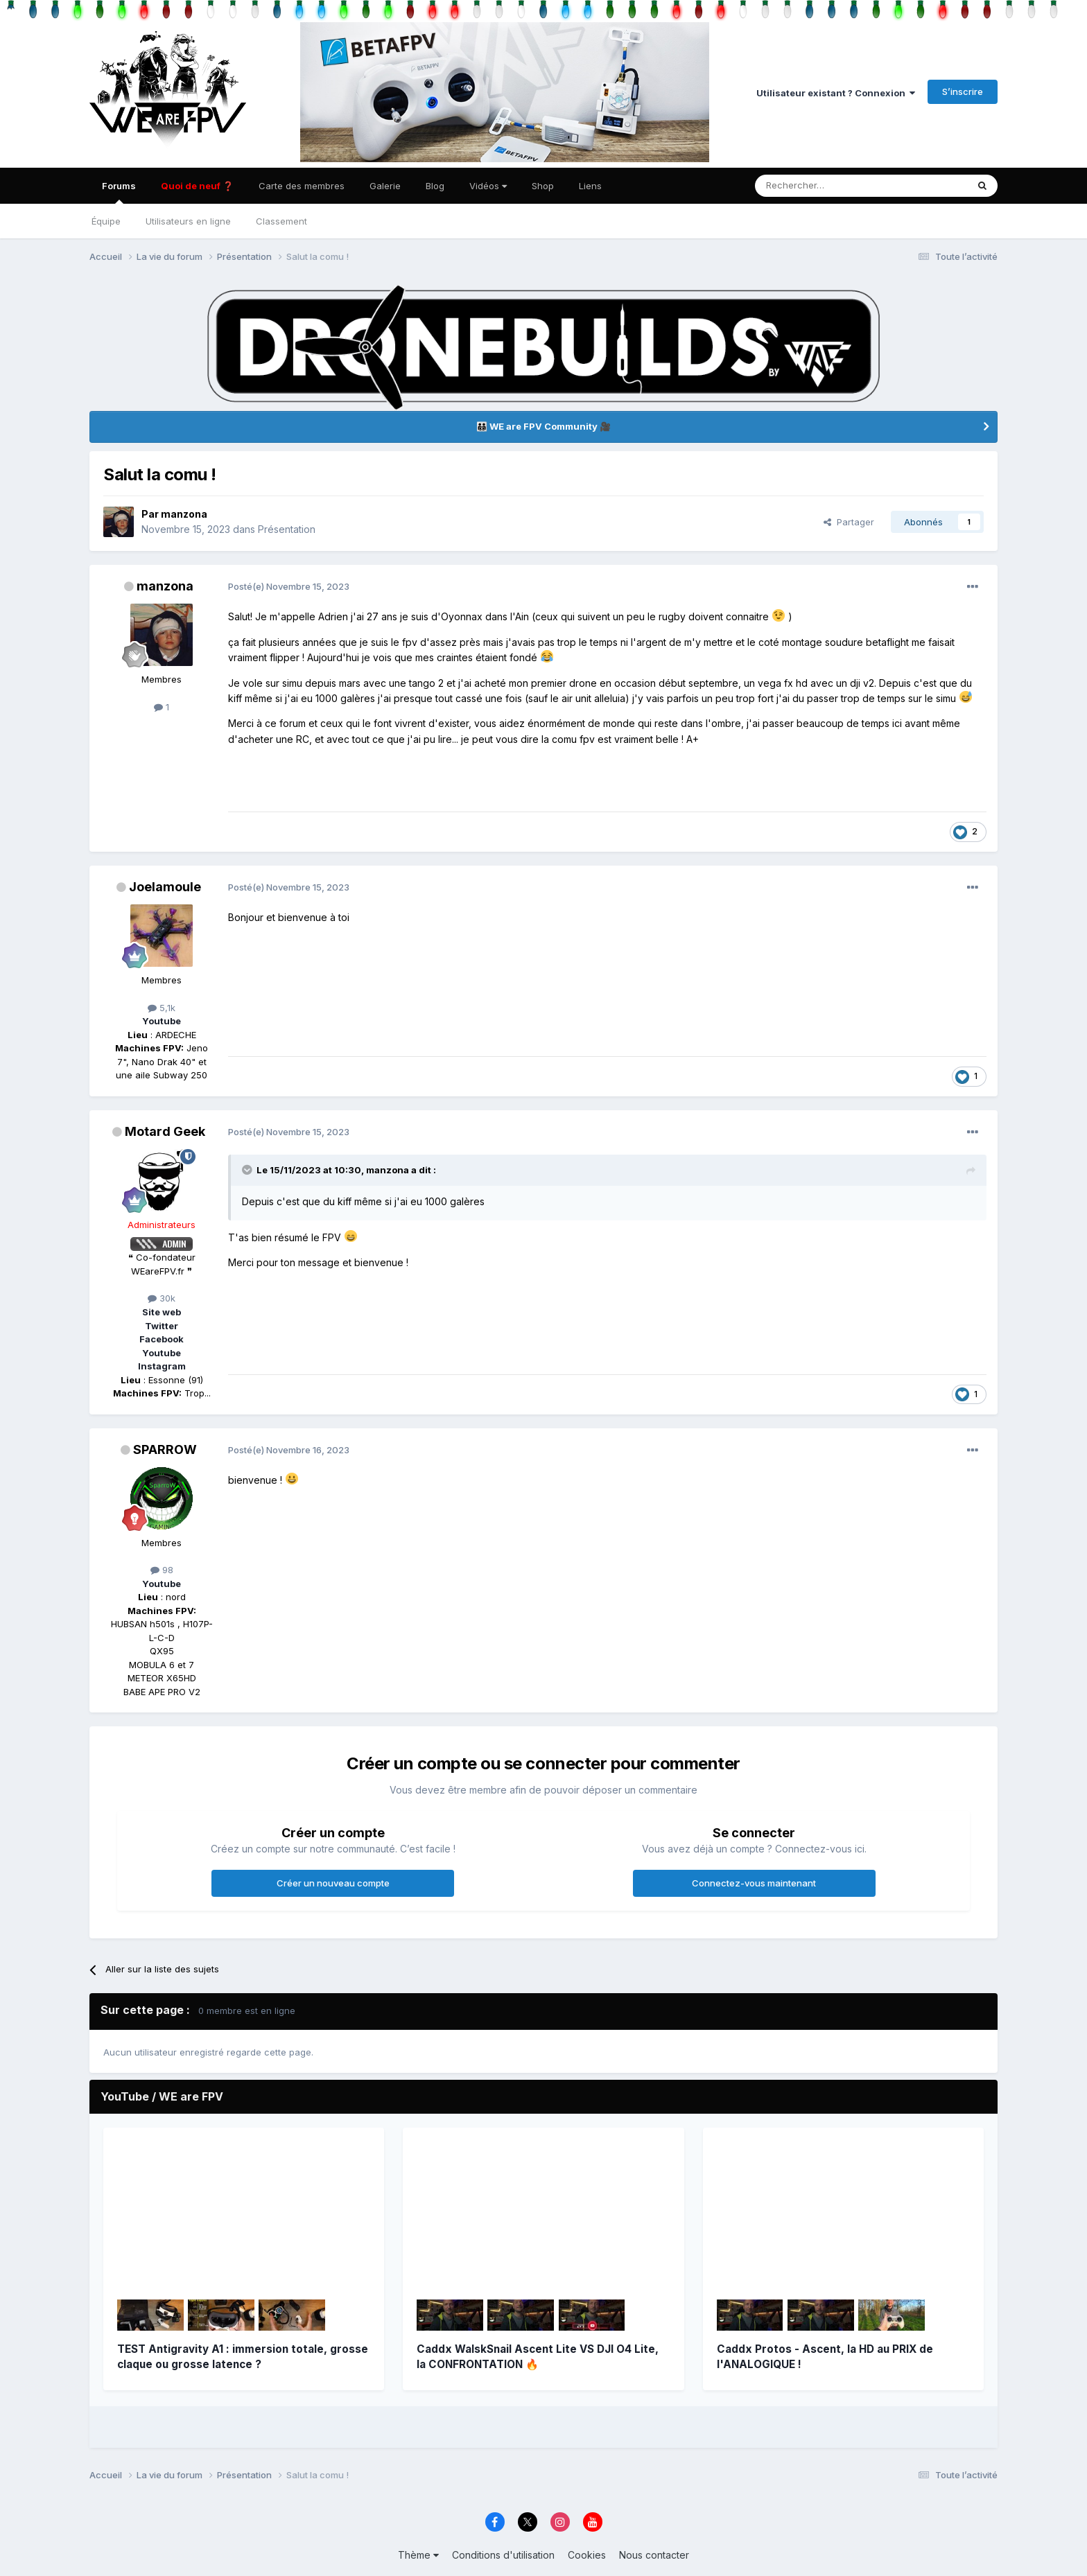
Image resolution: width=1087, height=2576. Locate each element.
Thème (418, 2555)
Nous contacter (654, 2555)
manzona (184, 514)
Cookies (587, 2555)
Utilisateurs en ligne (188, 221)
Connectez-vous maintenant (754, 1883)
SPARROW (165, 1449)
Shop (543, 185)
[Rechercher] (813, 186)
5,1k (161, 1007)
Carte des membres (302, 185)
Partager (849, 521)
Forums (119, 192)
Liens (590, 185)
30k (161, 1298)
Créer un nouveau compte (333, 1883)
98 (161, 1569)
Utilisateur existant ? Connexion (835, 92)
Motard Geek (165, 1131)
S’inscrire (962, 91)
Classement (281, 221)
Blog (435, 185)
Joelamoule (165, 886)
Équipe (106, 221)
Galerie (385, 185)
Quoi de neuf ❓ (197, 185)
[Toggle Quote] (248, 1169)
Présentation (286, 529)
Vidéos (488, 185)
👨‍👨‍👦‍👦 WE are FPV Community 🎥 (543, 426)
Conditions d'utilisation (503, 2555)
